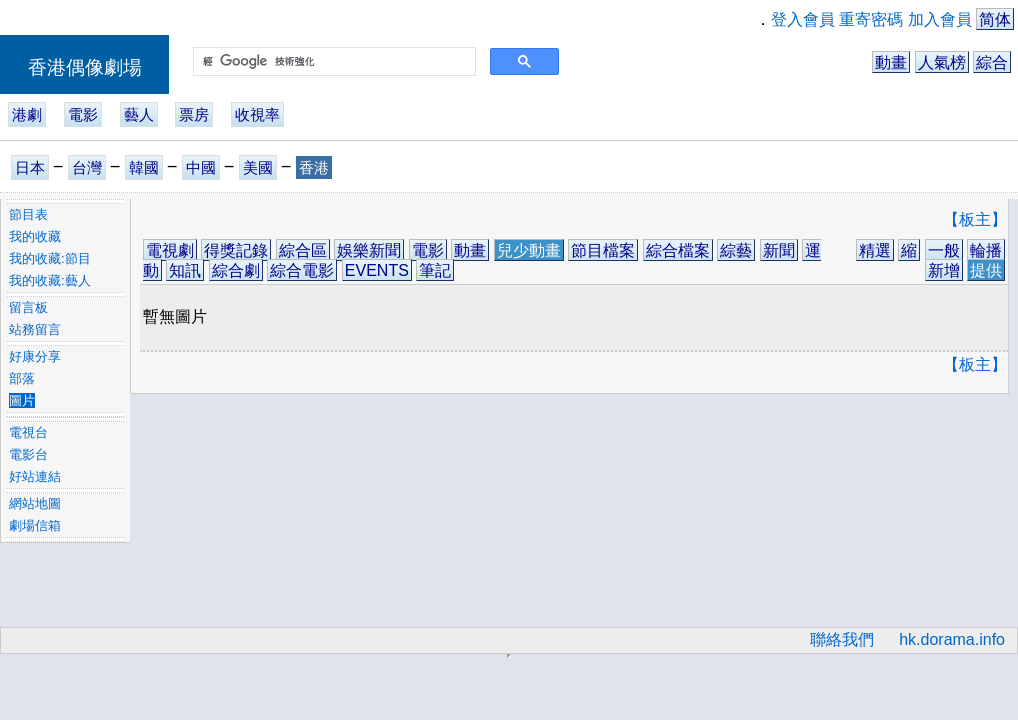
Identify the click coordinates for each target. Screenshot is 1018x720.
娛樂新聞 (369, 250)
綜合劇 (236, 270)
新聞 (779, 250)
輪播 (986, 250)
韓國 (144, 167)
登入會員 (803, 19)
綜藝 (736, 250)
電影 (83, 114)
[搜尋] (332, 62)
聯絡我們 (842, 639)
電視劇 (170, 250)
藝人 (139, 114)
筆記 (435, 270)
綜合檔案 (678, 250)
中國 (201, 167)
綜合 (992, 62)
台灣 (87, 167)
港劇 (27, 114)
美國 (258, 167)
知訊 (185, 270)
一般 (944, 250)
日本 (30, 167)
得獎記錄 (236, 250)
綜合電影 (302, 270)
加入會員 (940, 19)
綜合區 (303, 250)
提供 (986, 270)
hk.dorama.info (952, 639)
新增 (944, 270)
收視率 (257, 114)
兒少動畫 (529, 250)
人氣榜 (942, 62)
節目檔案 (603, 250)
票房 (194, 114)
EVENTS (377, 270)
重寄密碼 (871, 19)
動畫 (891, 62)
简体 (995, 19)
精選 (875, 250)
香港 (314, 167)
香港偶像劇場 (85, 67)
